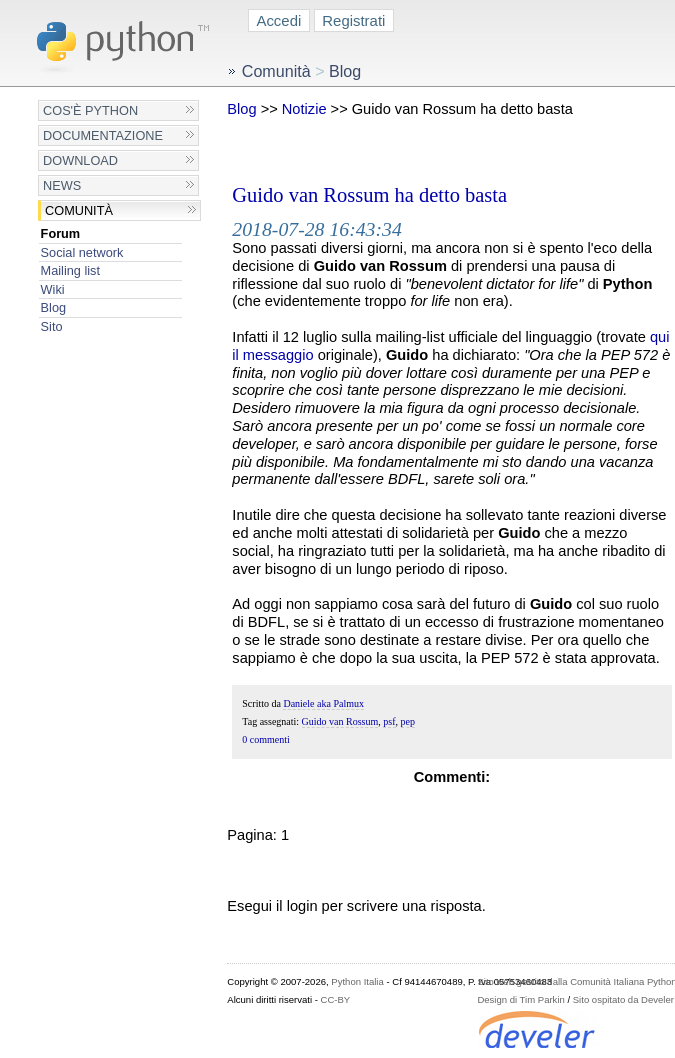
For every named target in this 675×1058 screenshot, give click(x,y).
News (62, 185)
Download (80, 160)
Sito (52, 326)
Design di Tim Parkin (520, 999)
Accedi (278, 20)
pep (408, 721)
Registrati (353, 20)
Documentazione (103, 135)
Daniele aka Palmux (323, 703)
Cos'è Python (90, 110)
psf (389, 721)
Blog (53, 307)
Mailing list (70, 270)
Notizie (304, 109)
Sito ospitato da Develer (623, 999)
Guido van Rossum (340, 721)
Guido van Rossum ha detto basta (369, 195)
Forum (61, 233)
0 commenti (266, 739)
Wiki (53, 289)
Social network (82, 252)
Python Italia (357, 981)
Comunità (79, 210)
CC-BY (336, 999)
